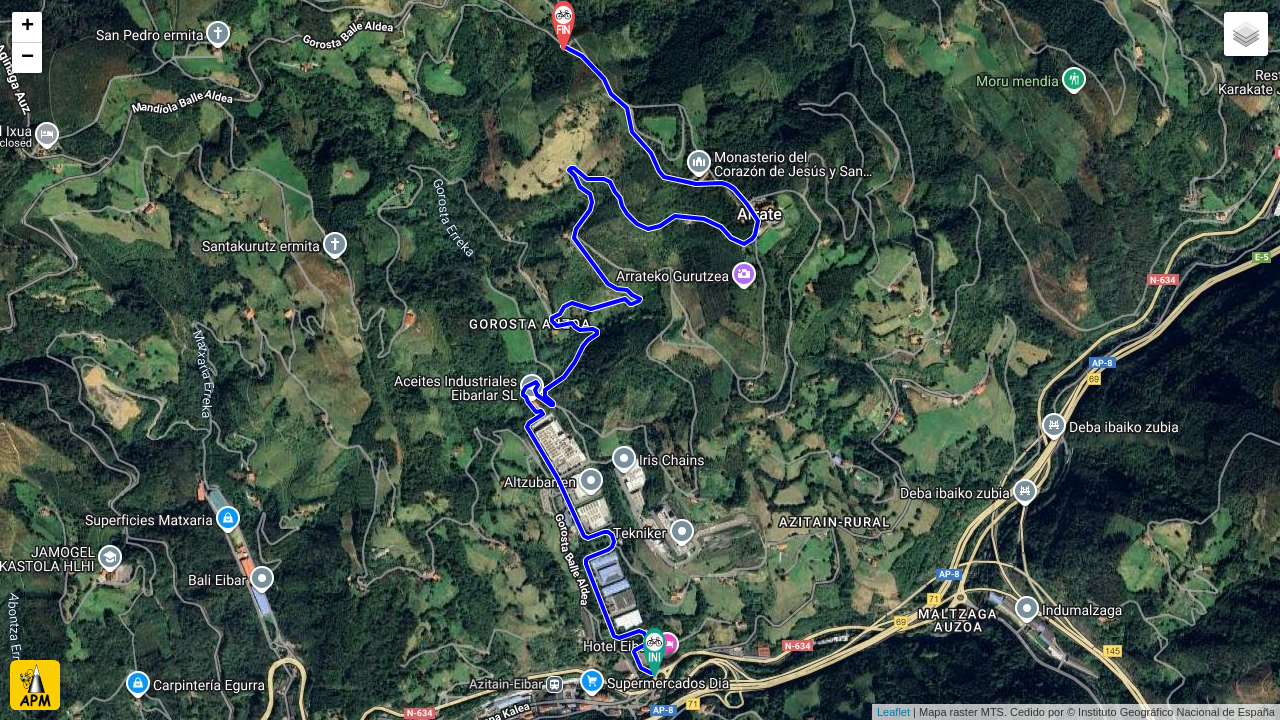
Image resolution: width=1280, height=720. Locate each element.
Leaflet (893, 712)
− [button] (27, 58)
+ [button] (27, 27)
